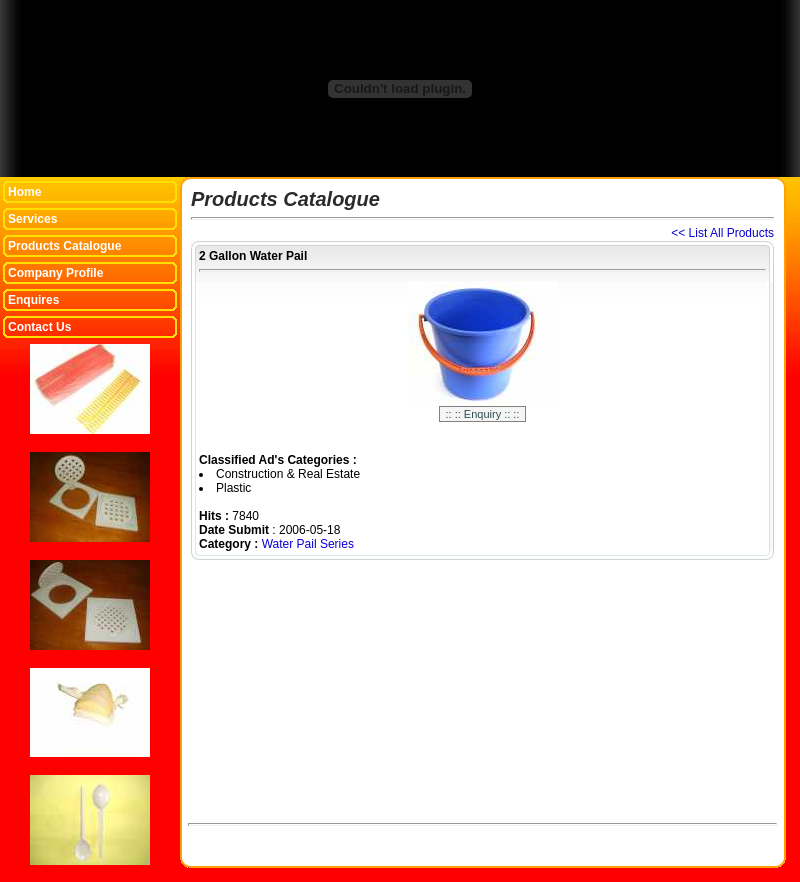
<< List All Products (722, 233)
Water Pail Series (308, 544)
